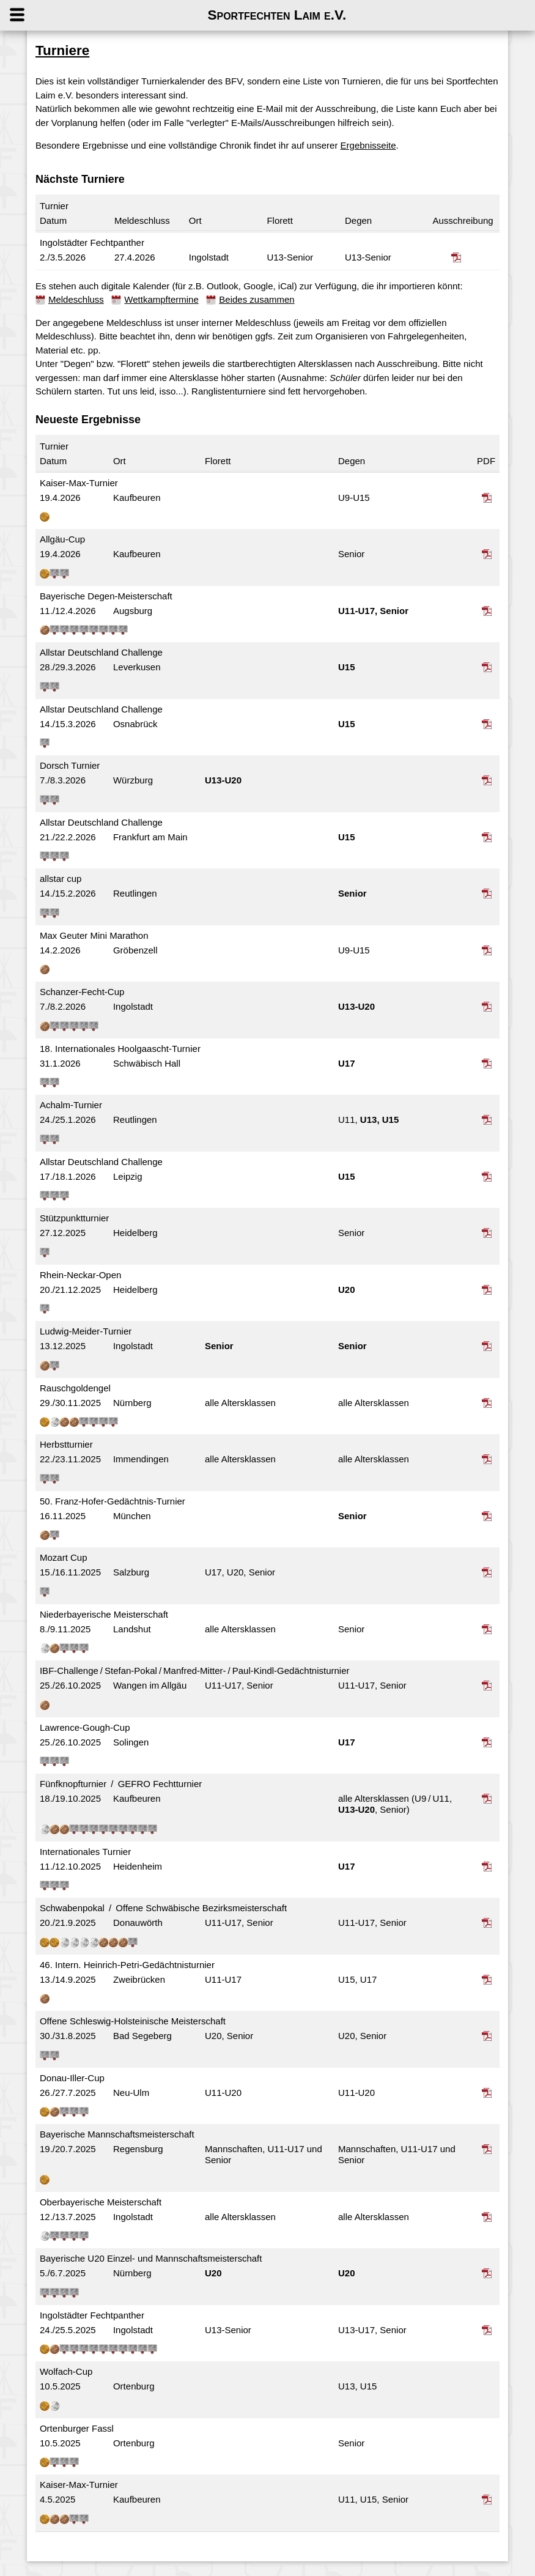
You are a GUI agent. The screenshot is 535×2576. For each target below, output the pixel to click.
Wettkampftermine (167, 299)
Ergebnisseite (374, 145)
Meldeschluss (82, 299)
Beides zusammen (262, 299)
